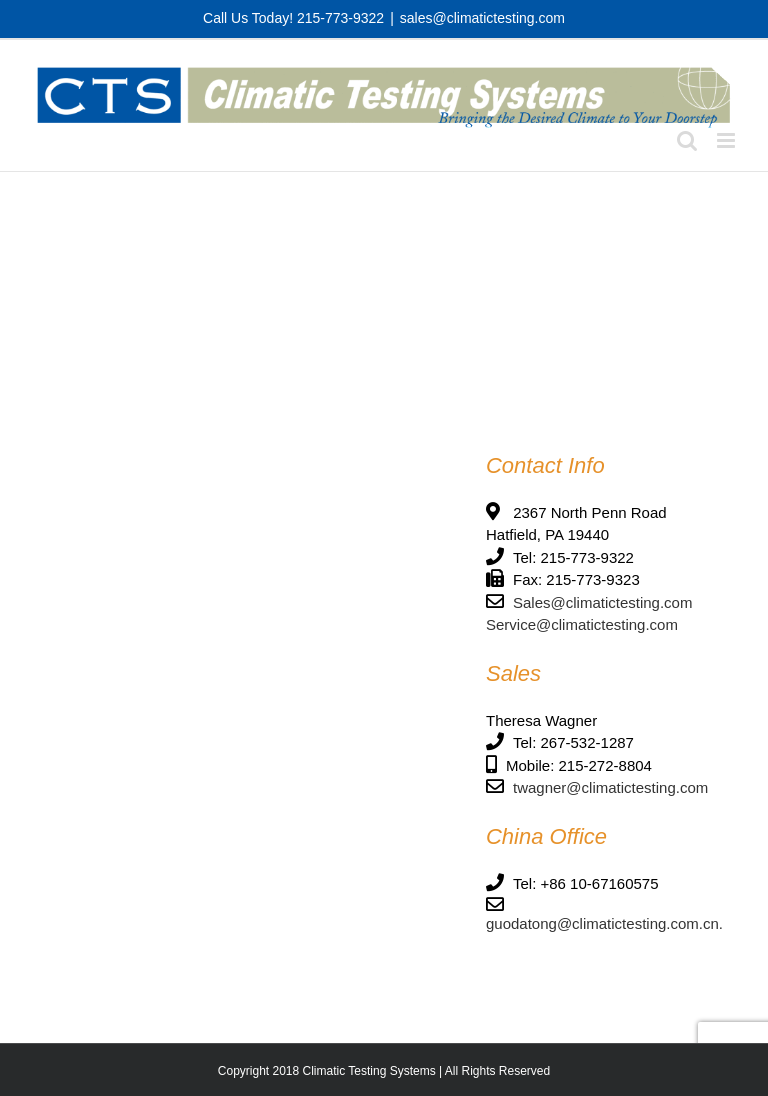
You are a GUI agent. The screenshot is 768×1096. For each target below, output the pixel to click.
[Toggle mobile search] (687, 140)
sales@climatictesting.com (482, 18)
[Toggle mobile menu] (727, 140)
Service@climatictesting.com (582, 624)
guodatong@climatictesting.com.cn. (604, 923)
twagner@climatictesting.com (610, 787)
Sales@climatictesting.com (602, 602)
